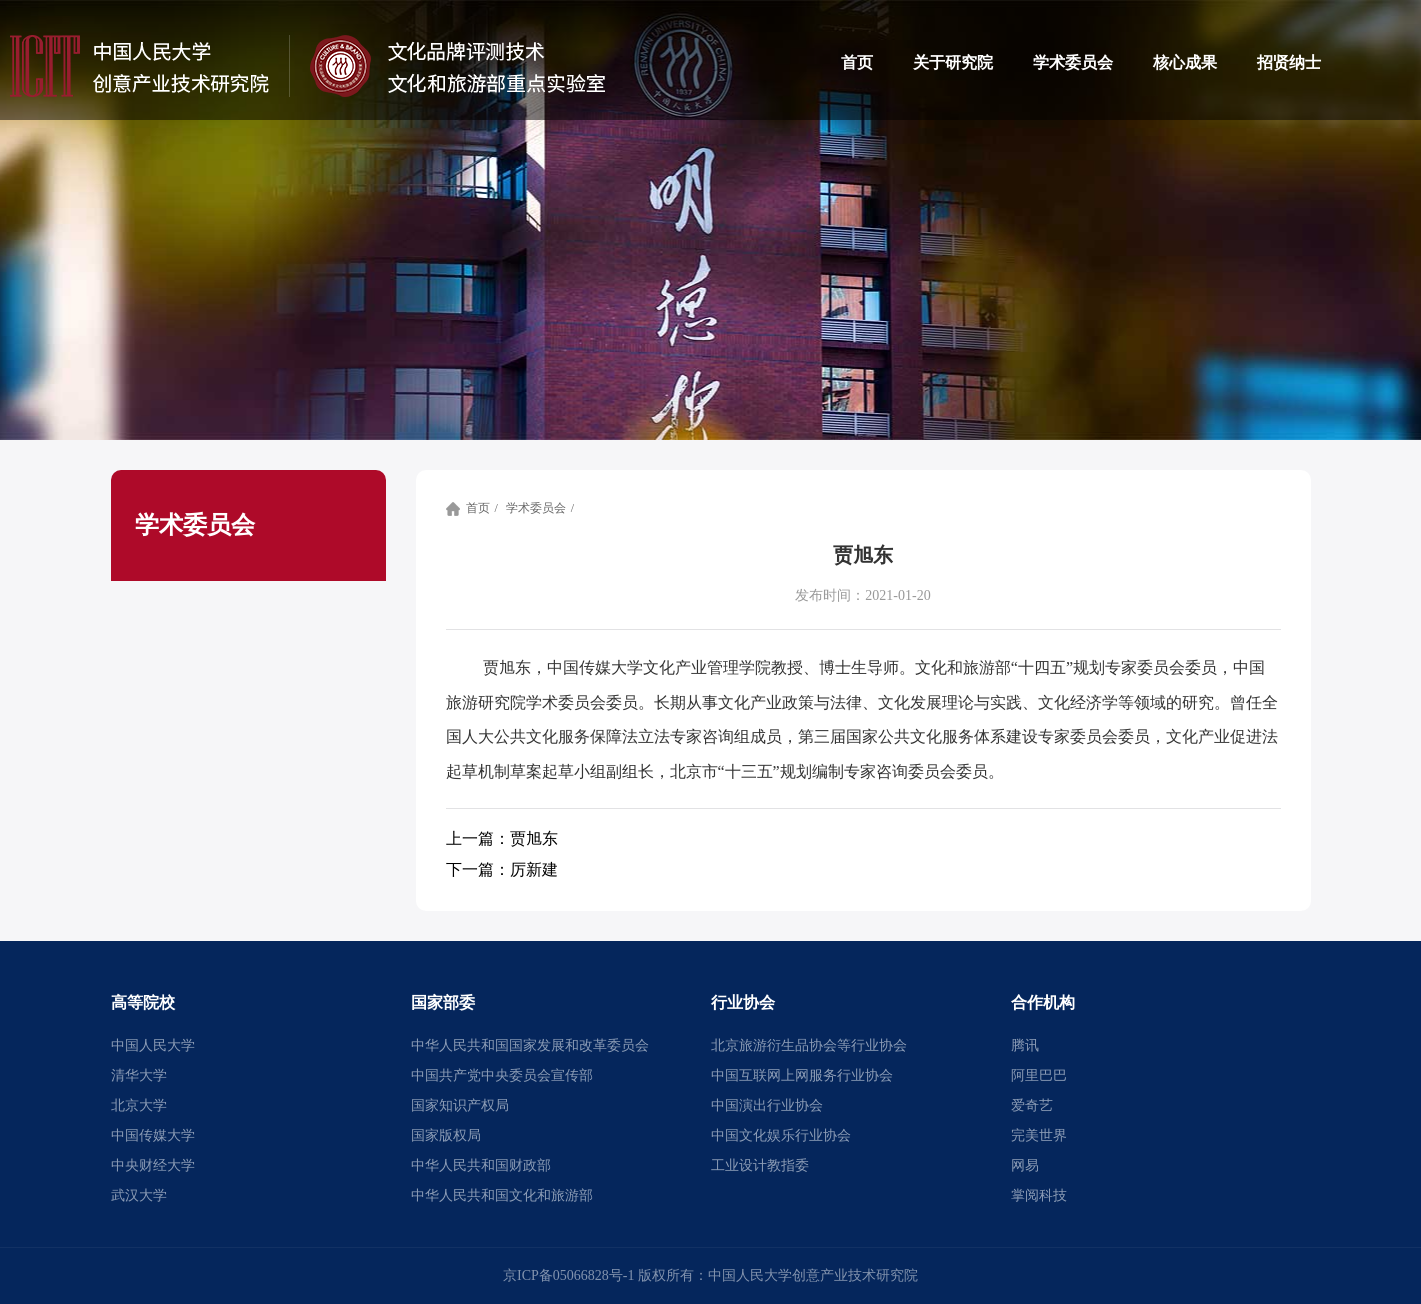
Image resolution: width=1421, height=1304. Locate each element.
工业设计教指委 (760, 1165)
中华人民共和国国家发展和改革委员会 (530, 1045)
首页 (857, 62)
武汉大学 (139, 1195)
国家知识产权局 (460, 1105)
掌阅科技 (1039, 1195)
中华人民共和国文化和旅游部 (502, 1195)
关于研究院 (953, 62)
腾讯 (1025, 1045)
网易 (1025, 1165)
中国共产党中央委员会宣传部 (502, 1075)
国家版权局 (446, 1135)
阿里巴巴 (1039, 1075)
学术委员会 (1073, 62)
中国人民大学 (153, 1045)
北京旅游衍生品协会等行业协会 (809, 1045)
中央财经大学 (153, 1165)
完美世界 (1039, 1135)
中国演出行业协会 (767, 1105)
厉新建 (502, 869)
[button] (258, 1003)
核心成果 (1185, 62)
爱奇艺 (1032, 1105)
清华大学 (139, 1075)
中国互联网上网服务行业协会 (802, 1075)
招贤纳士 (1289, 62)
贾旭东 (502, 838)
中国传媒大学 (153, 1135)
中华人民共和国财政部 (481, 1165)
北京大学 (139, 1105)
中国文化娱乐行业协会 (781, 1135)
